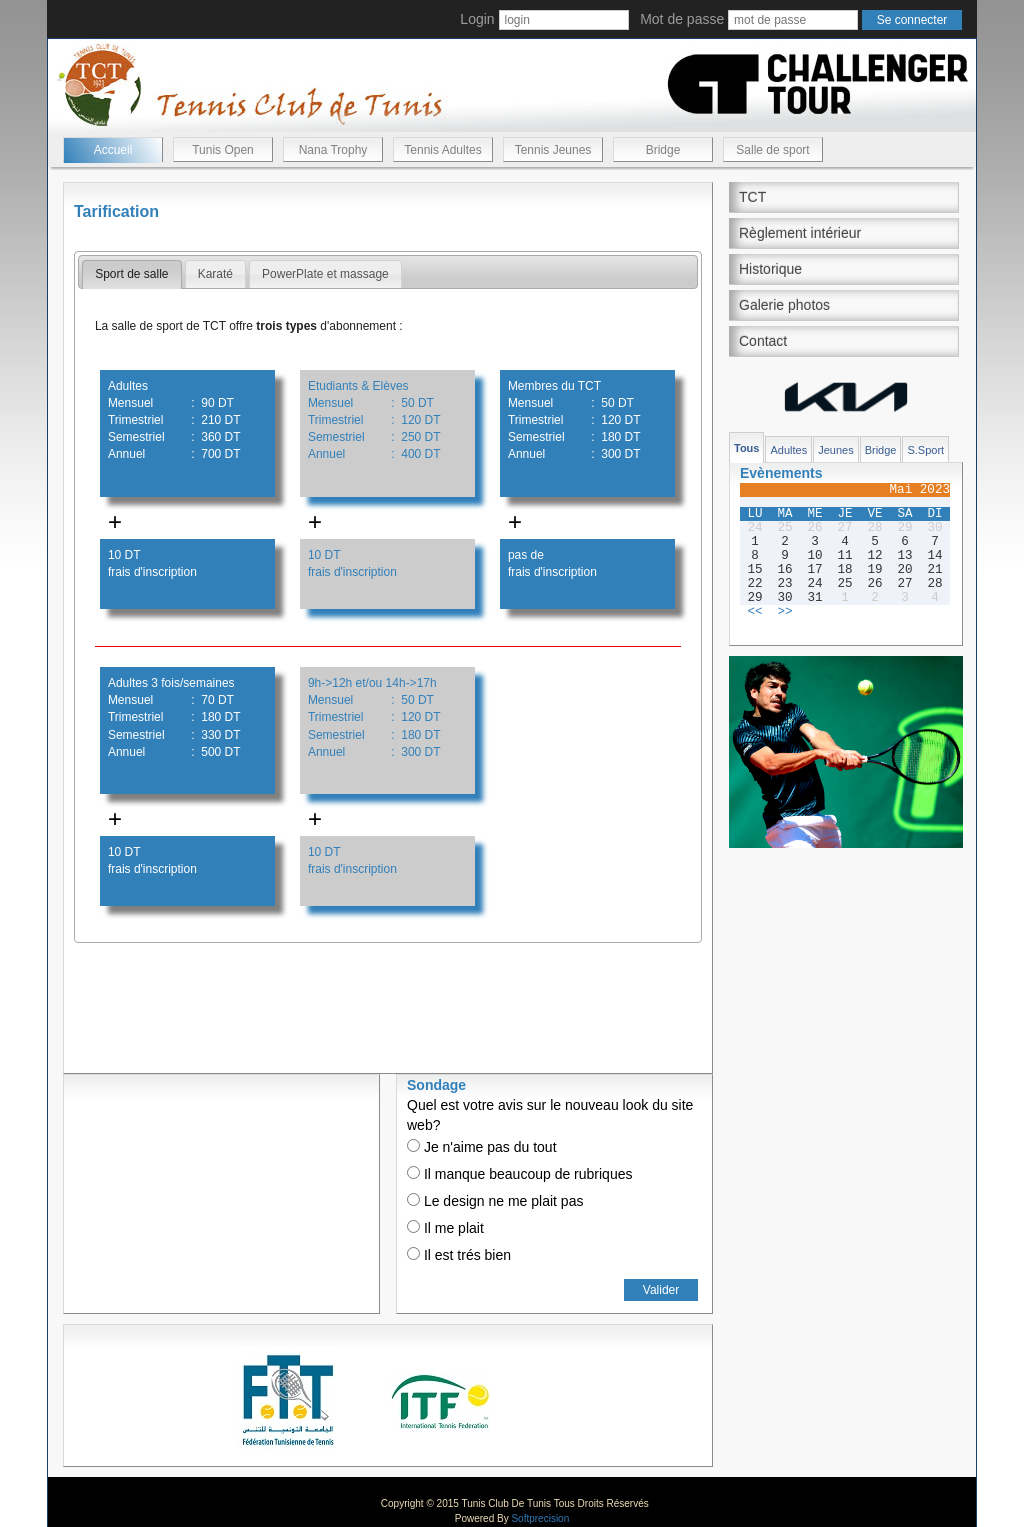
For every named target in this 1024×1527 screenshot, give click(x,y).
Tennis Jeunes (553, 150)
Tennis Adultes (442, 150)
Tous (746, 448)
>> (784, 612)
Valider (661, 1290)
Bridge (663, 150)
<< (754, 612)
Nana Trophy (333, 150)
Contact (763, 341)
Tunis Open (223, 150)
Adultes (788, 450)
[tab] (131, 275)
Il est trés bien (459, 1255)
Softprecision (540, 1518)
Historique (770, 269)
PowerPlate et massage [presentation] (325, 274)
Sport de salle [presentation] (131, 274)
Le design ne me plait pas (495, 1201)
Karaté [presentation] (215, 274)
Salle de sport (772, 150)
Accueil (113, 150)
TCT (752, 197)
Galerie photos (784, 305)
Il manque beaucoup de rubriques (519, 1174)
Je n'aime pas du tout (482, 1147)
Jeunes (835, 450)
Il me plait (445, 1228)
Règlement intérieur (800, 233)
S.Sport (925, 450)
